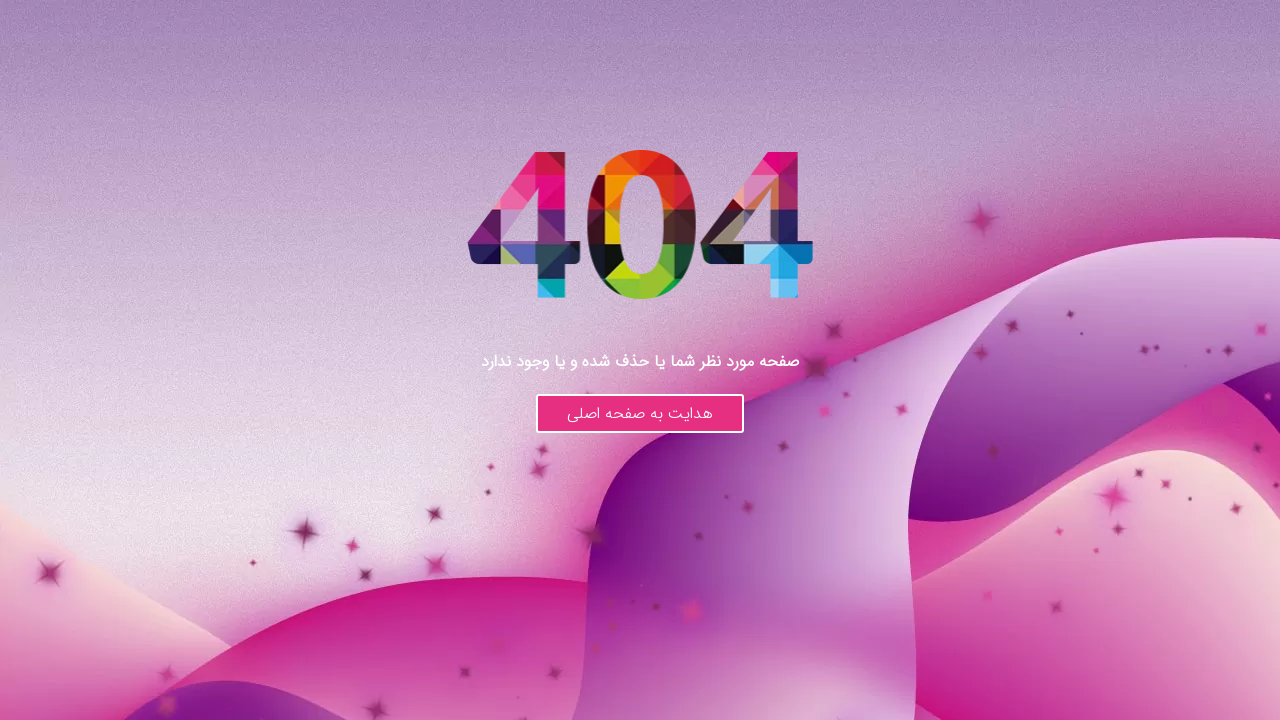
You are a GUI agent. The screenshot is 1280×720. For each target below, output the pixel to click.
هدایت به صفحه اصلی (640, 413)
